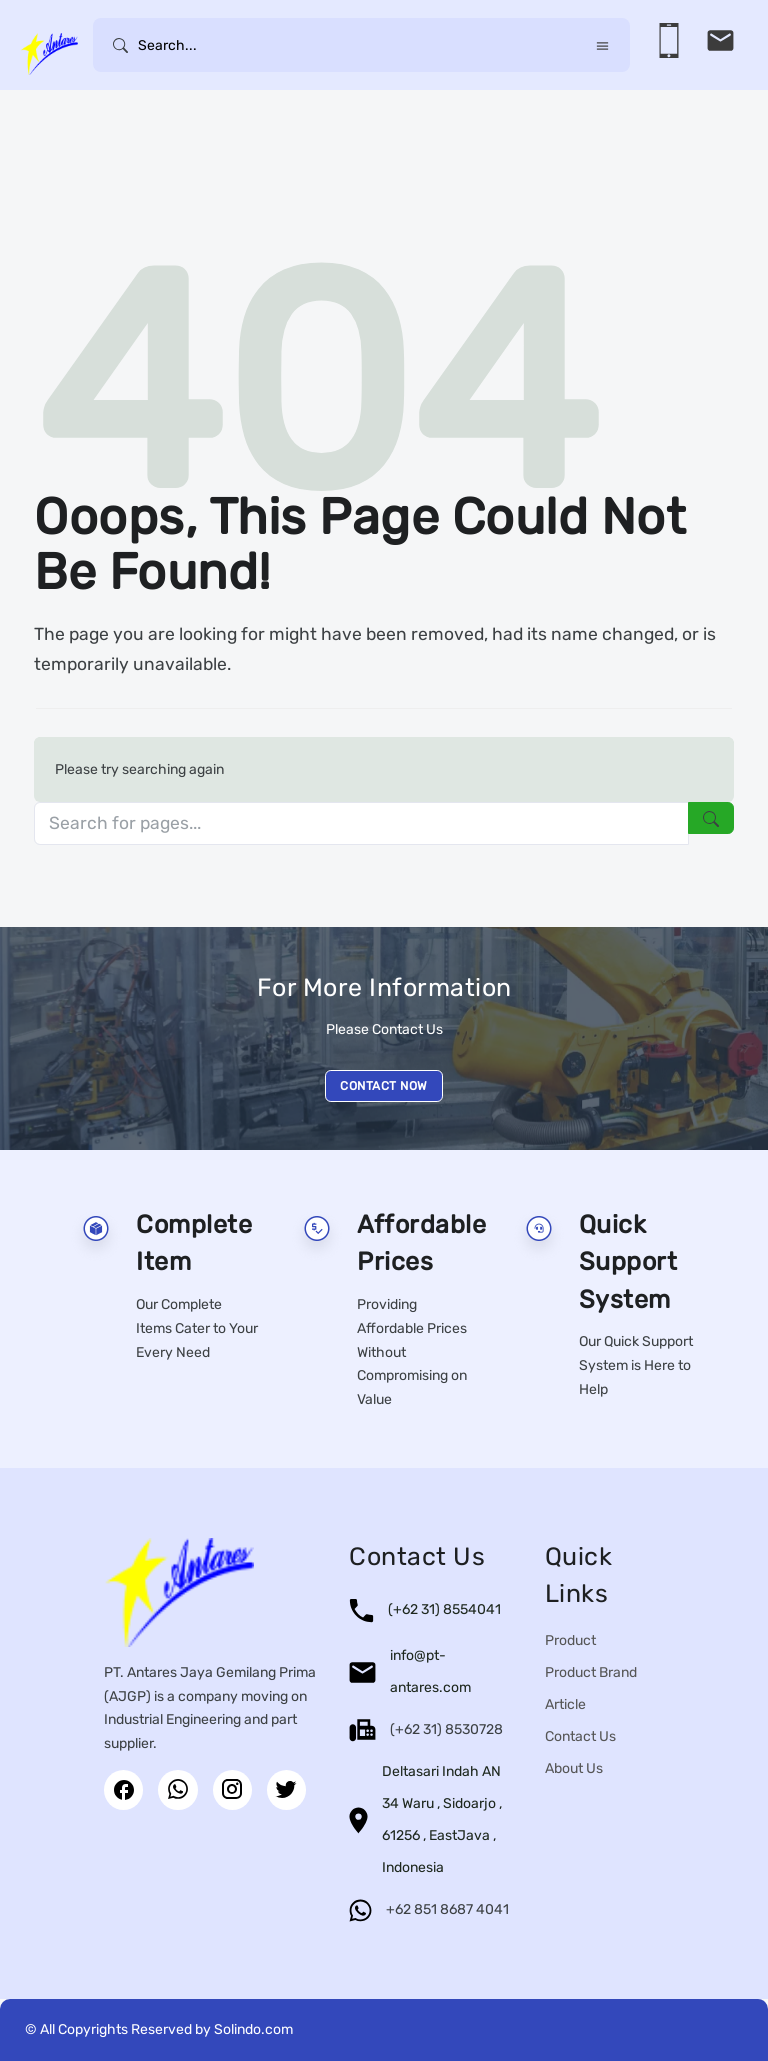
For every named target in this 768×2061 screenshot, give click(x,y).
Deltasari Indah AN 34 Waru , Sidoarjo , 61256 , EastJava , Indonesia (442, 1819)
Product (570, 1640)
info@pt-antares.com (430, 1671)
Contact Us (580, 1736)
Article (565, 1704)
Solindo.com (253, 2029)
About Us (574, 1768)
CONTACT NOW (384, 1086)
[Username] (361, 45)
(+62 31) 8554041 (444, 1609)
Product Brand (591, 1672)
